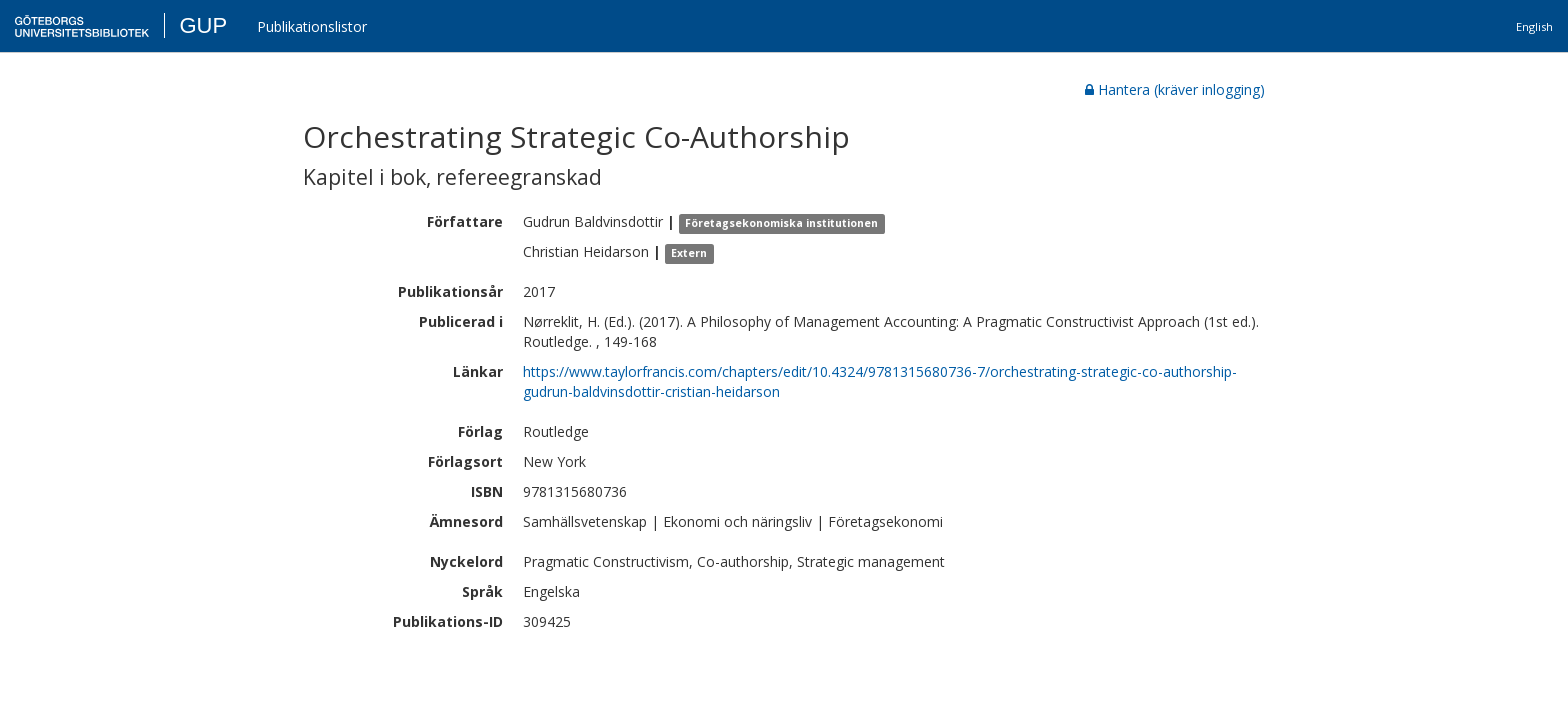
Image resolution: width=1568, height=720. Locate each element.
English (1534, 26)
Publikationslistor (312, 26)
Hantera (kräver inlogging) (1175, 89)
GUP (203, 25)
